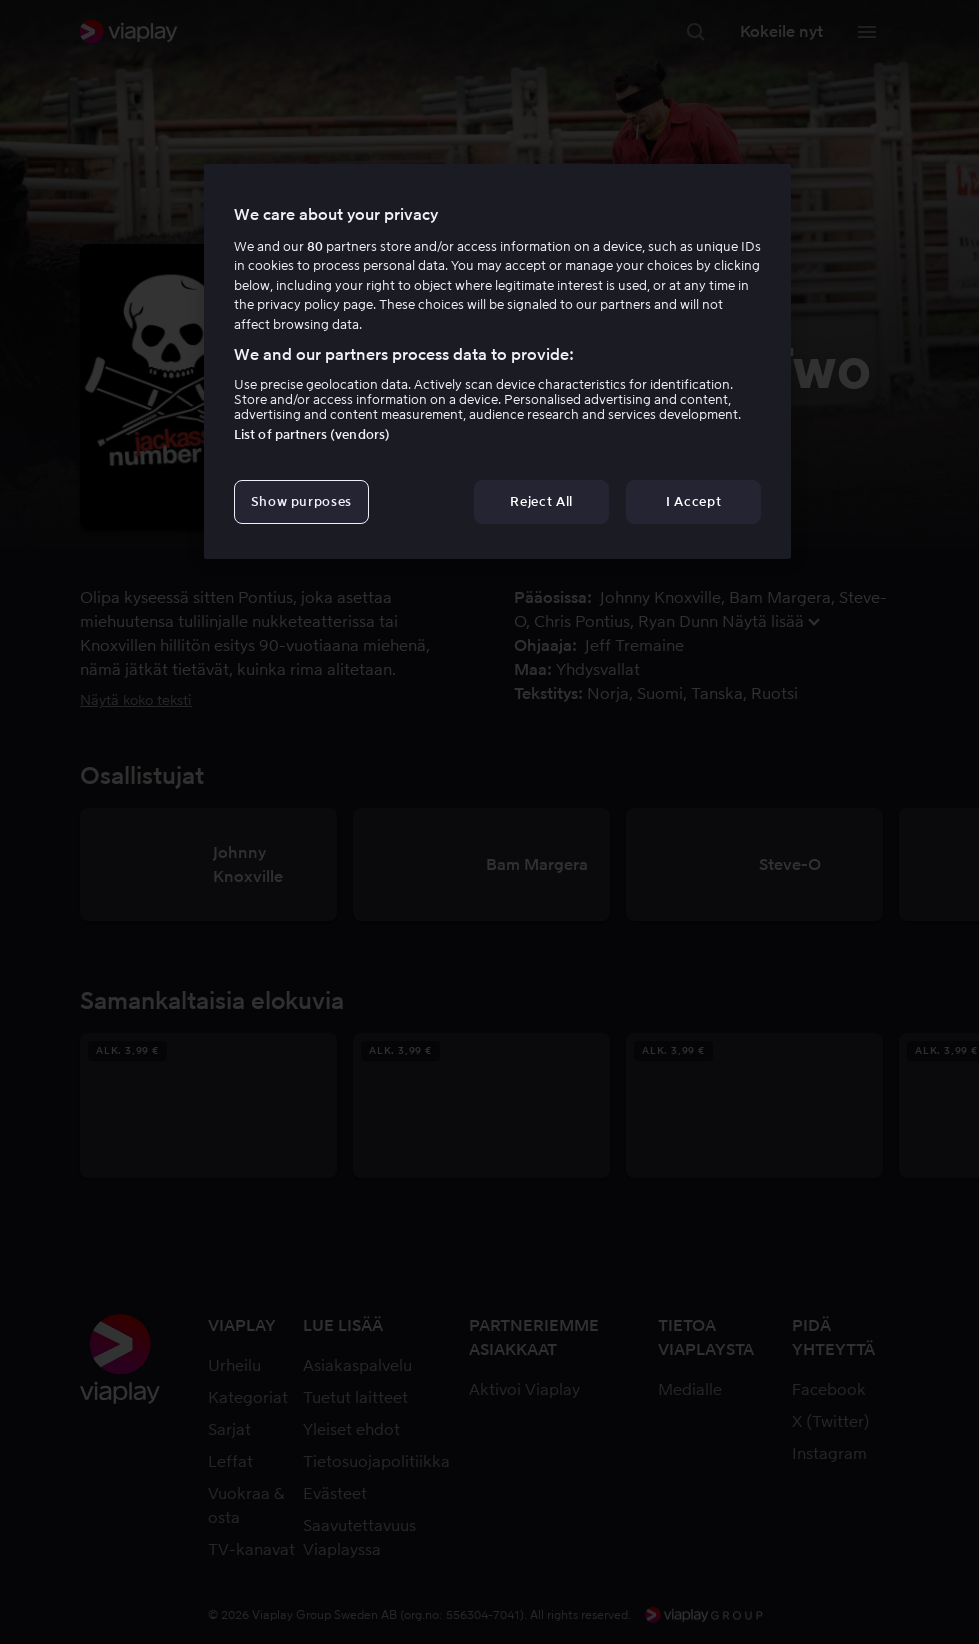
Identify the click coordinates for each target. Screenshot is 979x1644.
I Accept (693, 501)
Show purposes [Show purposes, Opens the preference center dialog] (301, 501)
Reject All (541, 501)
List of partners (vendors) (312, 434)
